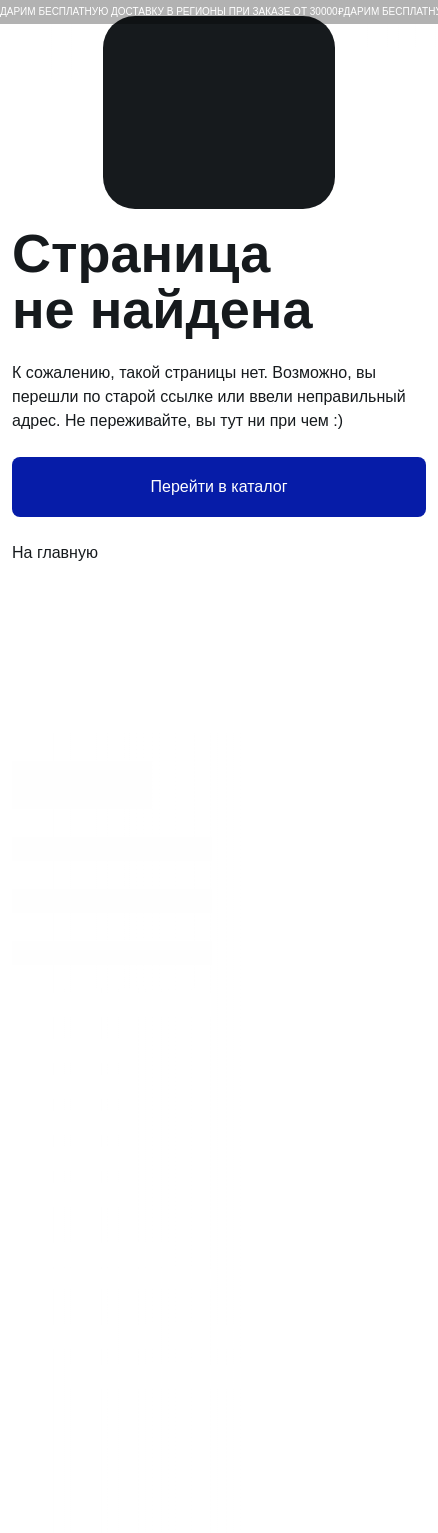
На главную (219, 553)
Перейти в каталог (219, 486)
